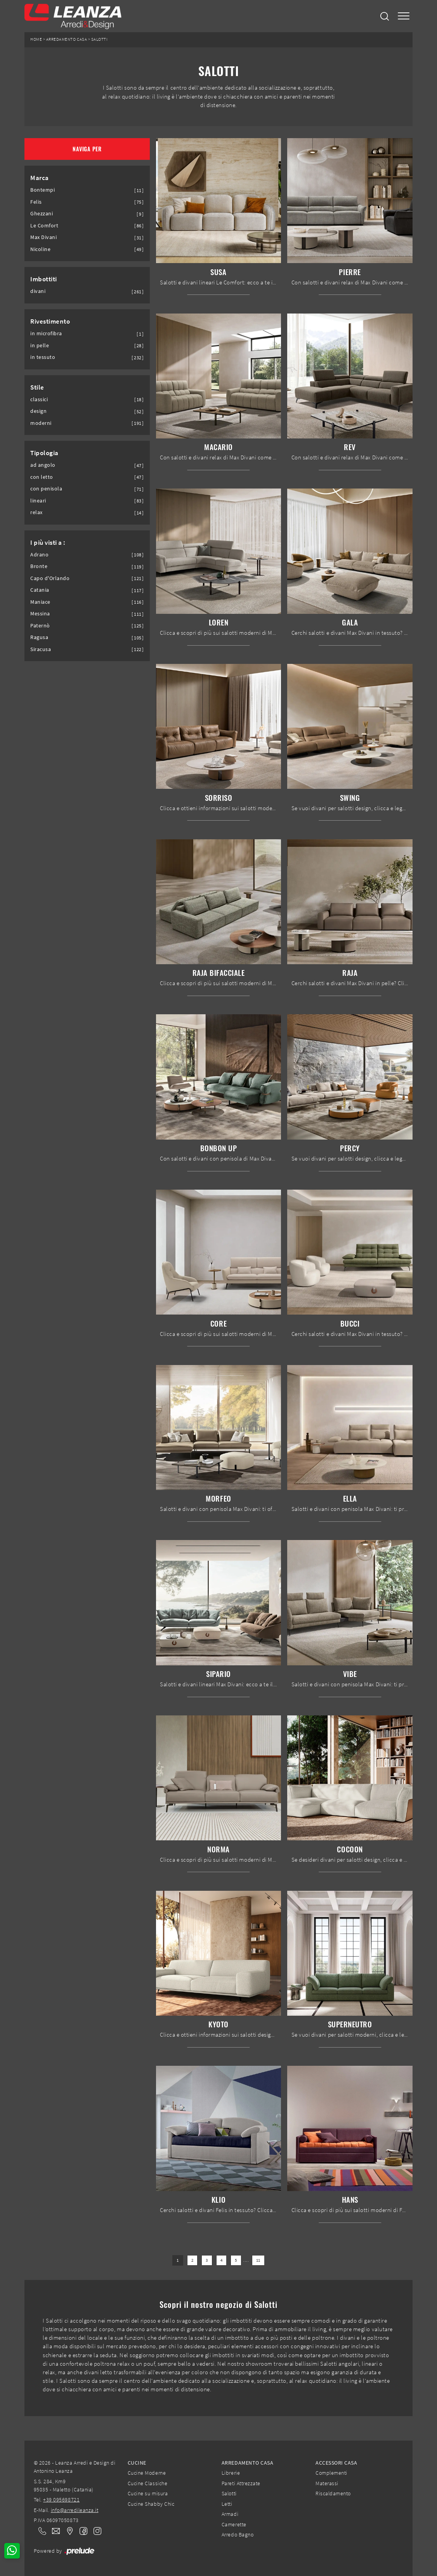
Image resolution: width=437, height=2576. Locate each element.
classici (39, 399)
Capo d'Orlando (49, 578)
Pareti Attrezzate (241, 2483)
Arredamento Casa (66, 39)
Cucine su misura (148, 2493)
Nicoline (40, 249)
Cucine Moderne (147, 2472)
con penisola (46, 488)
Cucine (137, 2462)
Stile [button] (37, 387)
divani (37, 291)
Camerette (234, 2524)
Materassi (327, 2483)
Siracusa (40, 649)
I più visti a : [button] (48, 542)
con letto (41, 477)
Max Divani (43, 237)
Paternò (40, 625)
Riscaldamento (333, 2493)
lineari (38, 500)
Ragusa (39, 637)
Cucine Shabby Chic (151, 2503)
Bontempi (42, 190)
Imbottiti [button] (43, 279)
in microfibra (46, 333)
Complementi (331, 2472)
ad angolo (42, 465)
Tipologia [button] (44, 453)
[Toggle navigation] (404, 16)
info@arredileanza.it (75, 2510)
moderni (41, 423)
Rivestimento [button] (50, 321)
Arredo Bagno (237, 2534)
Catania (39, 590)
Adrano (39, 554)
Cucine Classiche (147, 2483)
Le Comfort (44, 225)
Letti (227, 2503)
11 (258, 2260)
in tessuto (42, 357)
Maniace (40, 602)
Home (36, 39)
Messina (40, 613)
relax (36, 512)
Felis (36, 202)
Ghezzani (41, 213)
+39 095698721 (61, 2499)
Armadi (230, 2513)
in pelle (39, 345)
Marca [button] (39, 177)
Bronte (38, 566)
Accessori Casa (336, 2462)
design (38, 411)
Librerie (231, 2472)
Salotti (99, 39)
